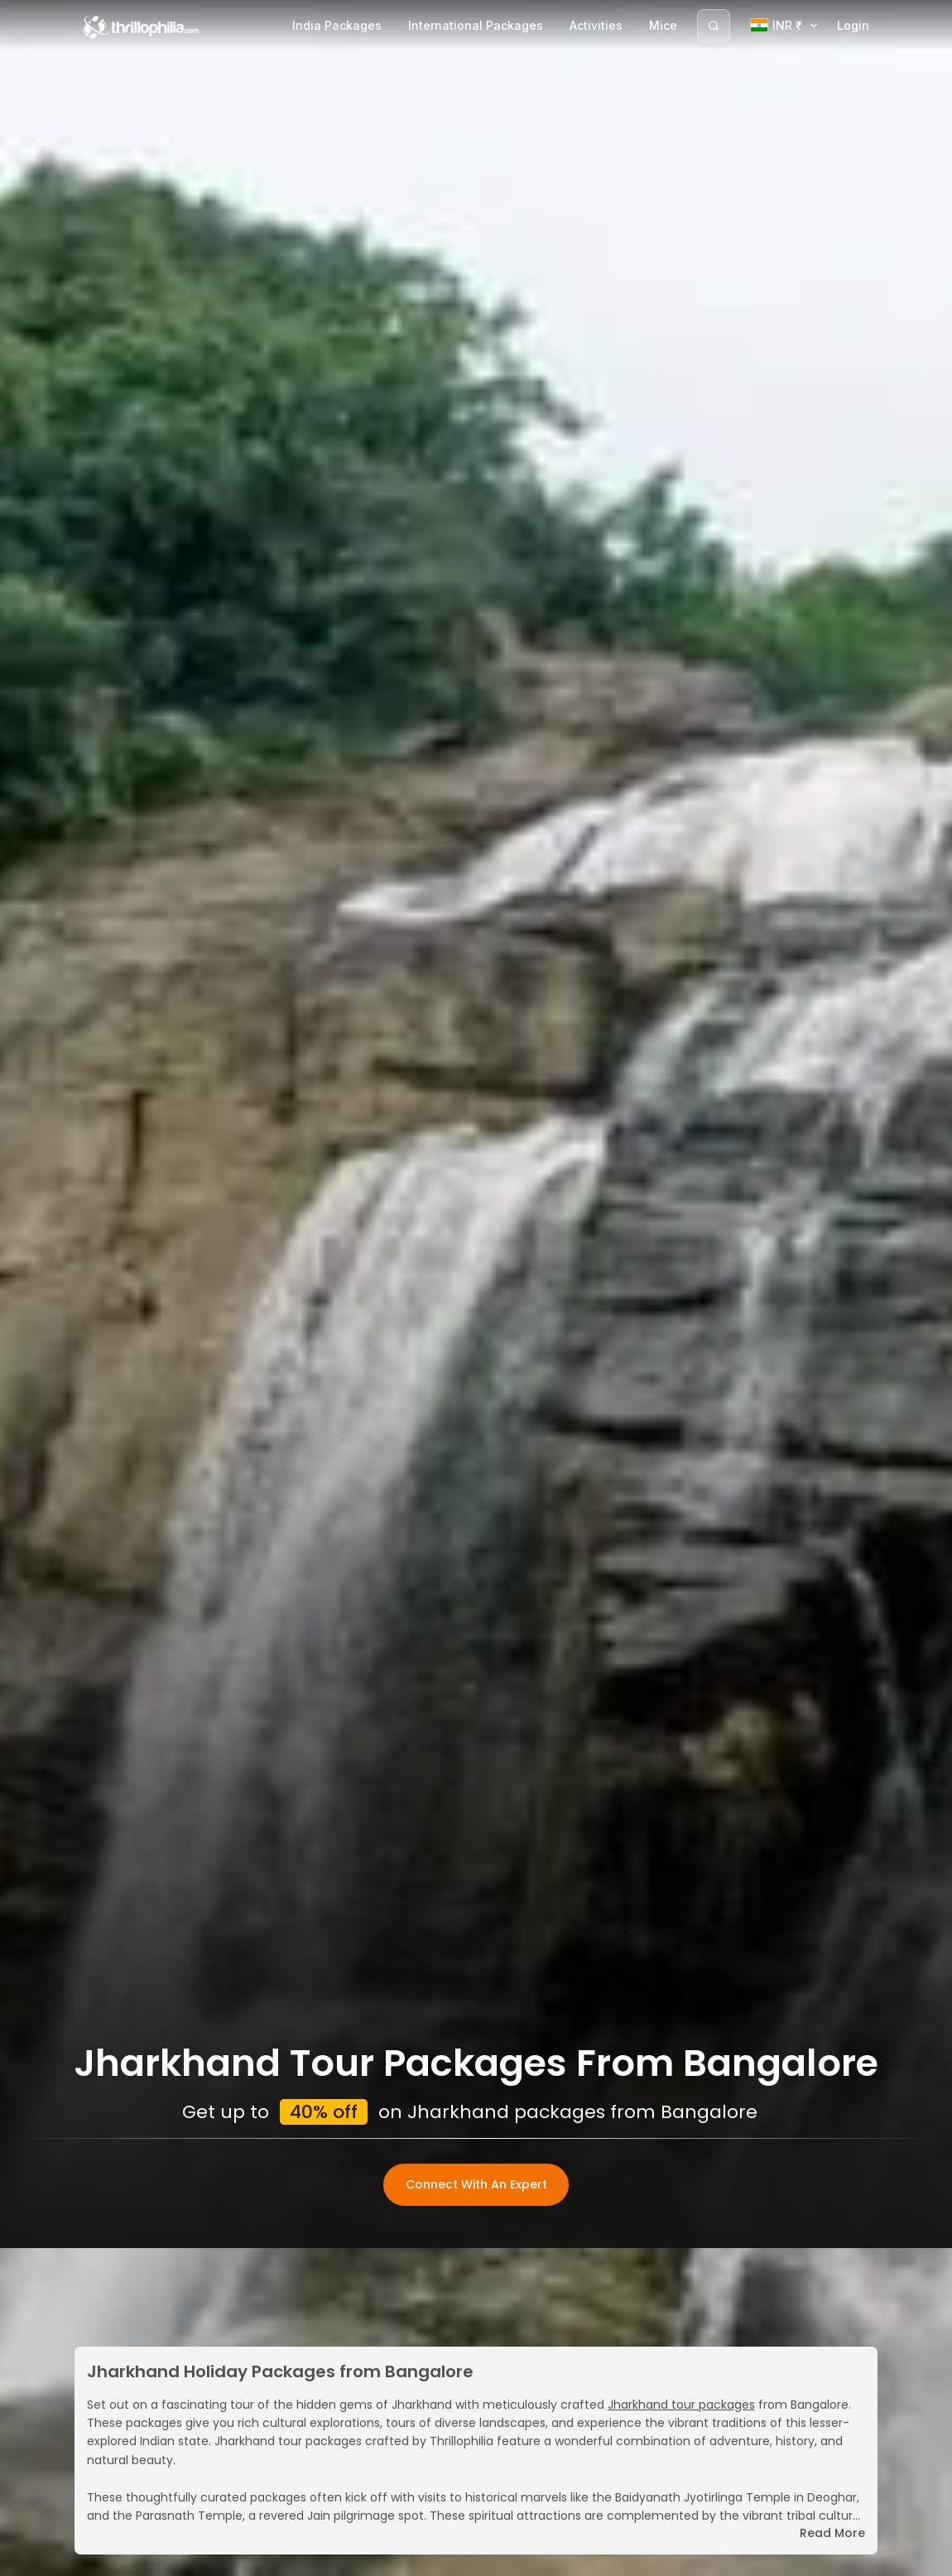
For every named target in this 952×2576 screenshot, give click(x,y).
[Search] (713, 25)
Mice (663, 25)
